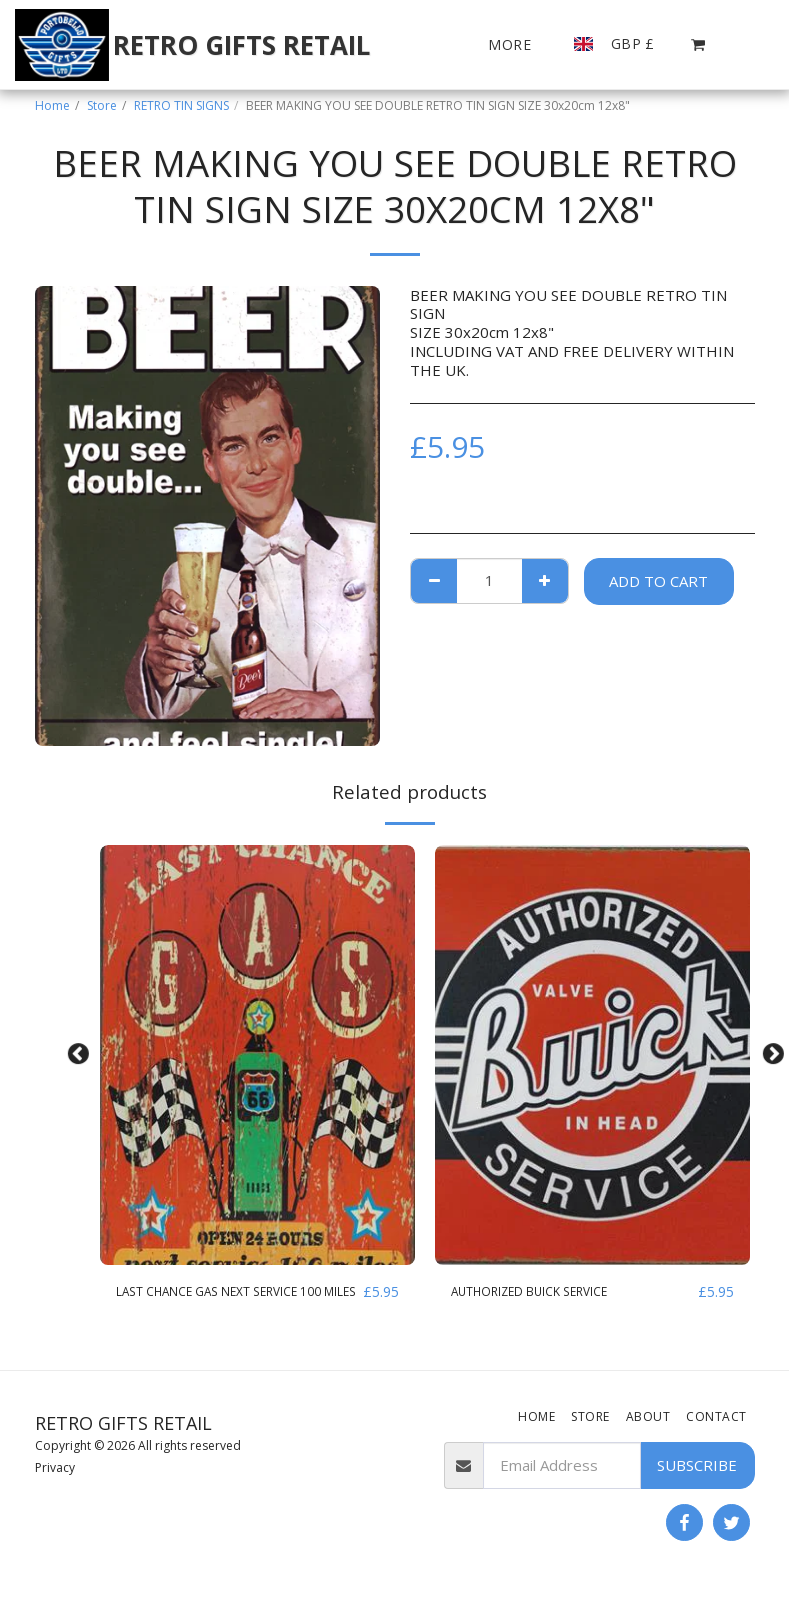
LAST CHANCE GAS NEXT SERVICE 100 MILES (234, 1303)
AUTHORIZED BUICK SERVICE (556, 1292)
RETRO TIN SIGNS (181, 105)
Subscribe (697, 1470)
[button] (698, 44)
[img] (257, 1055)
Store (102, 105)
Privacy (55, 1471)
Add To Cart (658, 581)
